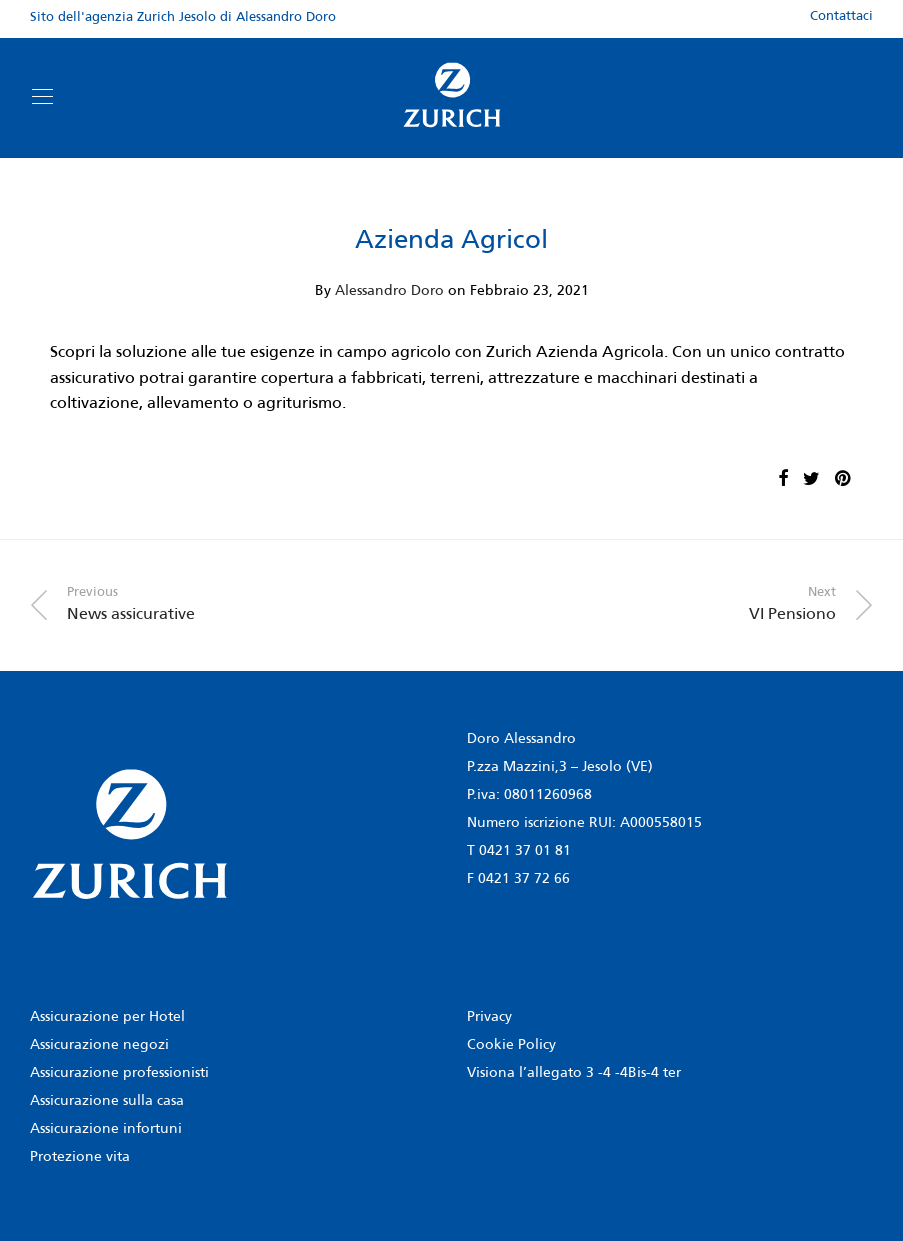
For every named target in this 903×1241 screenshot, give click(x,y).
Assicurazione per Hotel (107, 1017)
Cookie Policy (511, 1045)
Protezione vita (80, 1157)
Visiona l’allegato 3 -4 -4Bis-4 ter (574, 1073)
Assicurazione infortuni (106, 1129)
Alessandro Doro (389, 291)
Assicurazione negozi (99, 1045)
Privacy (489, 1017)
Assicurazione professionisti (119, 1073)
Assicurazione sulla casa (107, 1101)
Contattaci (841, 17)
